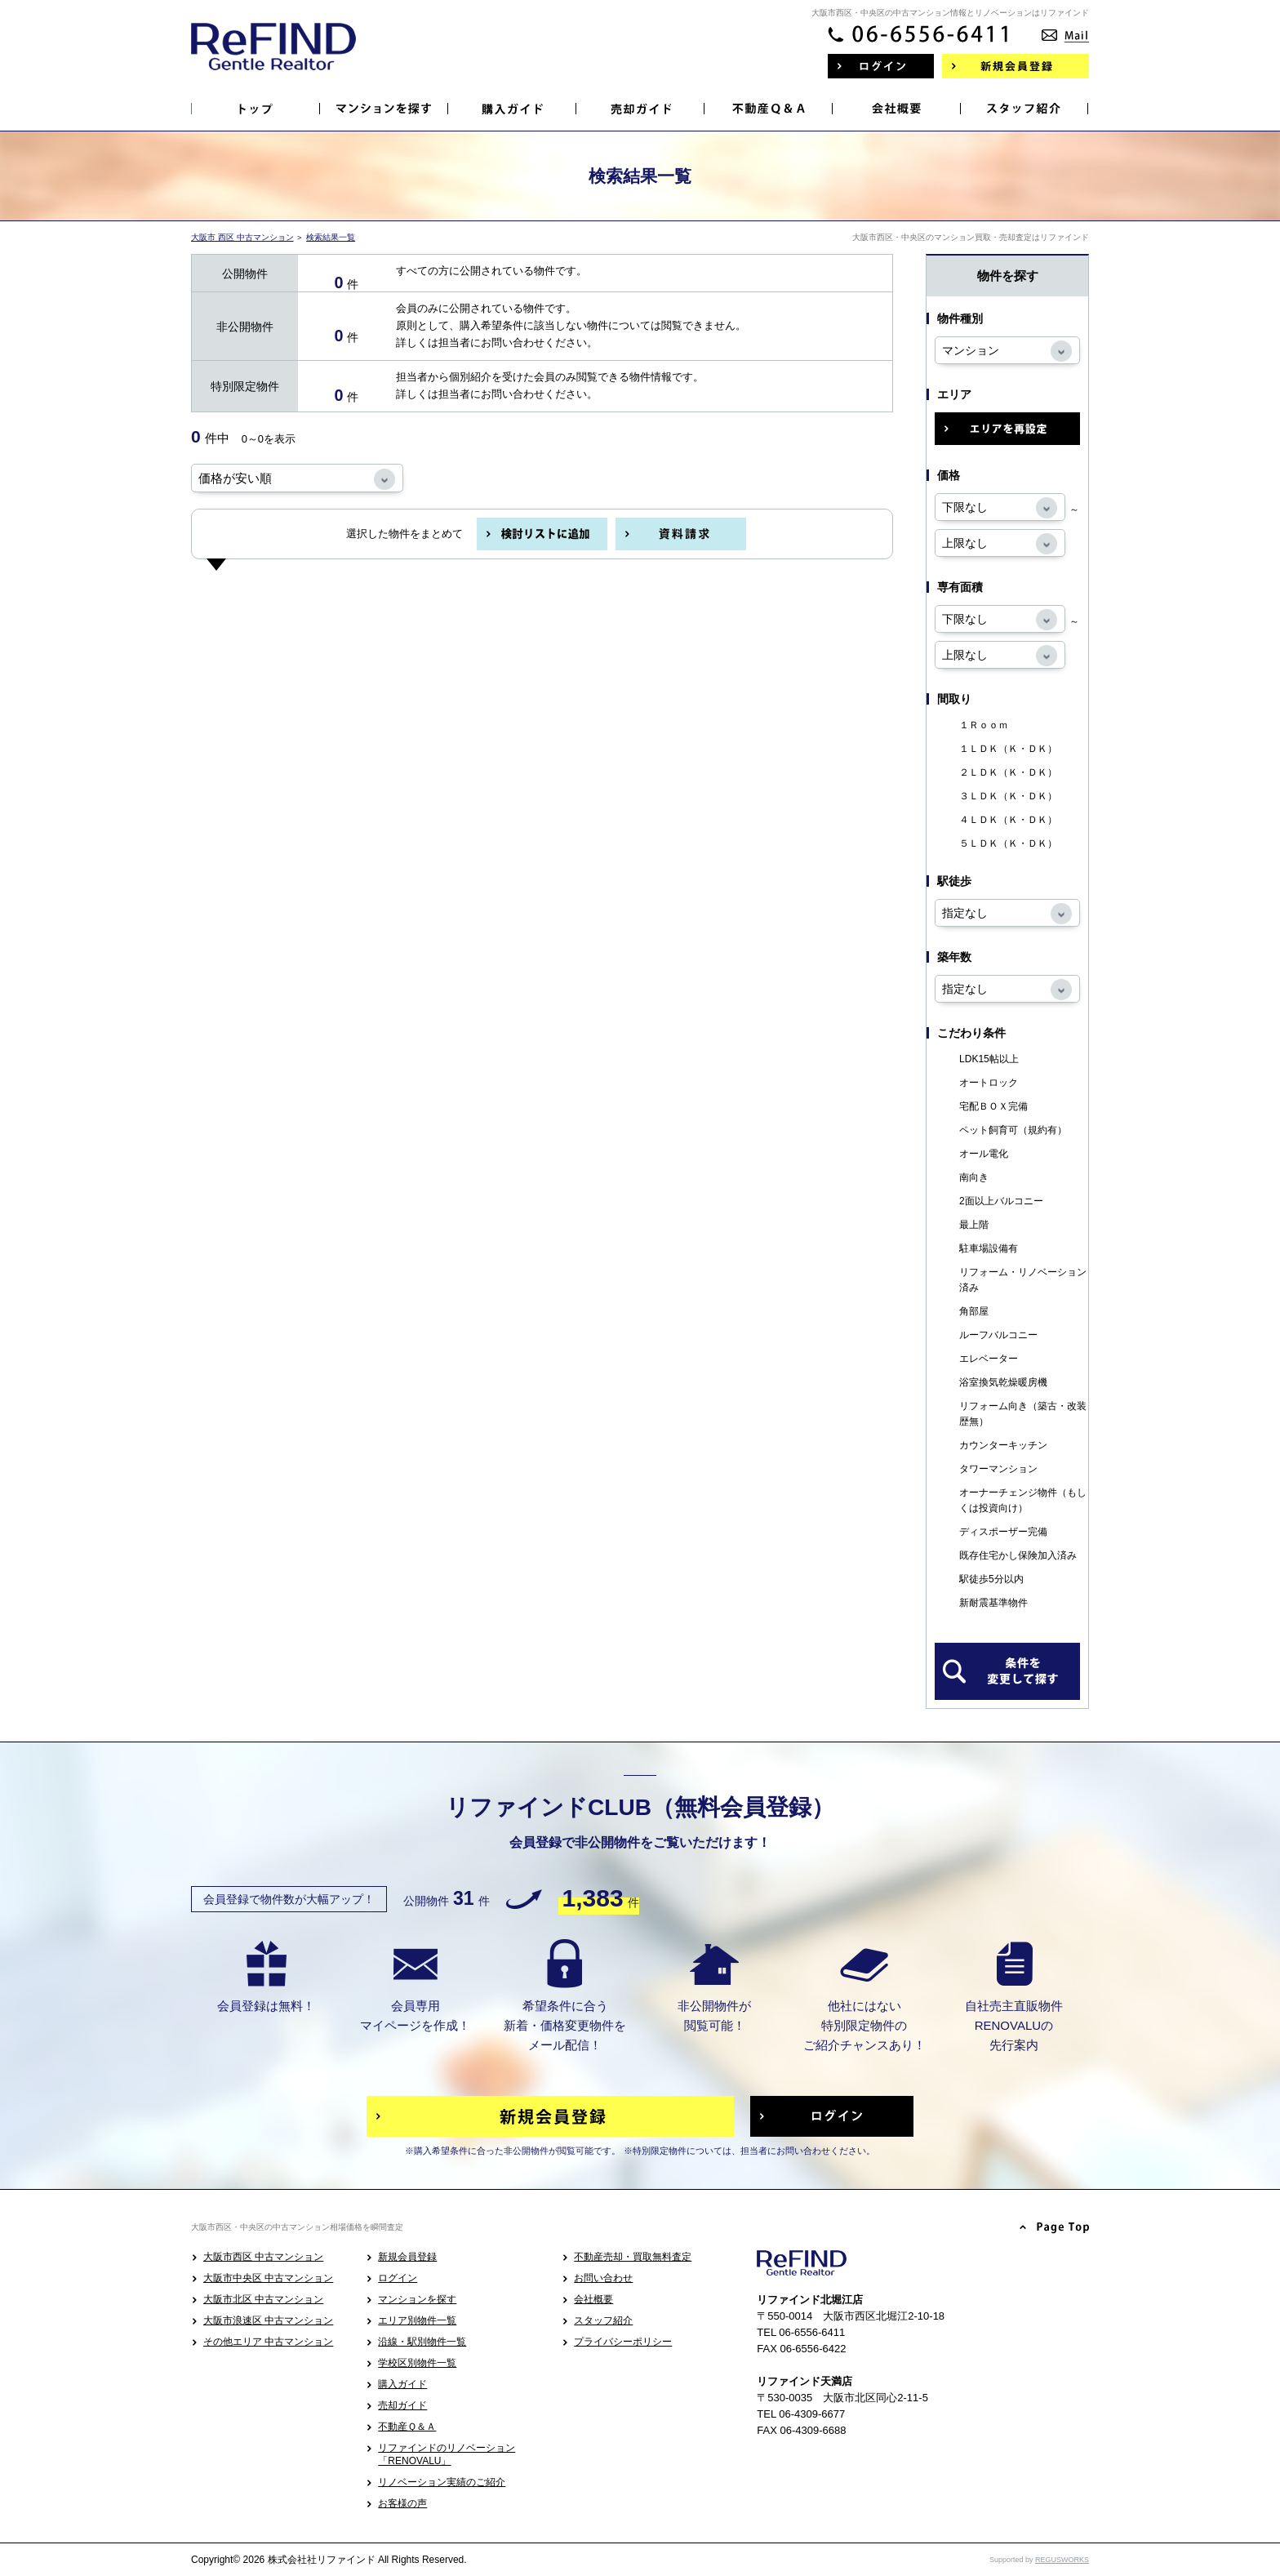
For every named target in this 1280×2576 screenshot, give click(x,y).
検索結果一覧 (330, 237)
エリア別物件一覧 (417, 2320)
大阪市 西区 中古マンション (242, 237)
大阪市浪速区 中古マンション (268, 2320)
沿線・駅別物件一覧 (422, 2341)
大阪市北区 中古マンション (263, 2299)
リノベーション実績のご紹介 (441, 2482)
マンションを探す (417, 2299)
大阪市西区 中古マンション (263, 2256)
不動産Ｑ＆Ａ (407, 2426)
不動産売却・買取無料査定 (632, 2256)
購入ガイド (402, 2384)
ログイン (397, 2278)
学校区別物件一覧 (417, 2363)
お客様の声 (402, 2503)
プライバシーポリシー (623, 2341)
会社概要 (593, 2299)
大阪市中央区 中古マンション (268, 2278)
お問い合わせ (603, 2278)
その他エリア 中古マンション (268, 2341)
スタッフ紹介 (603, 2320)
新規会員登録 (407, 2256)
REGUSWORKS (1062, 2560)
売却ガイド (402, 2405)
